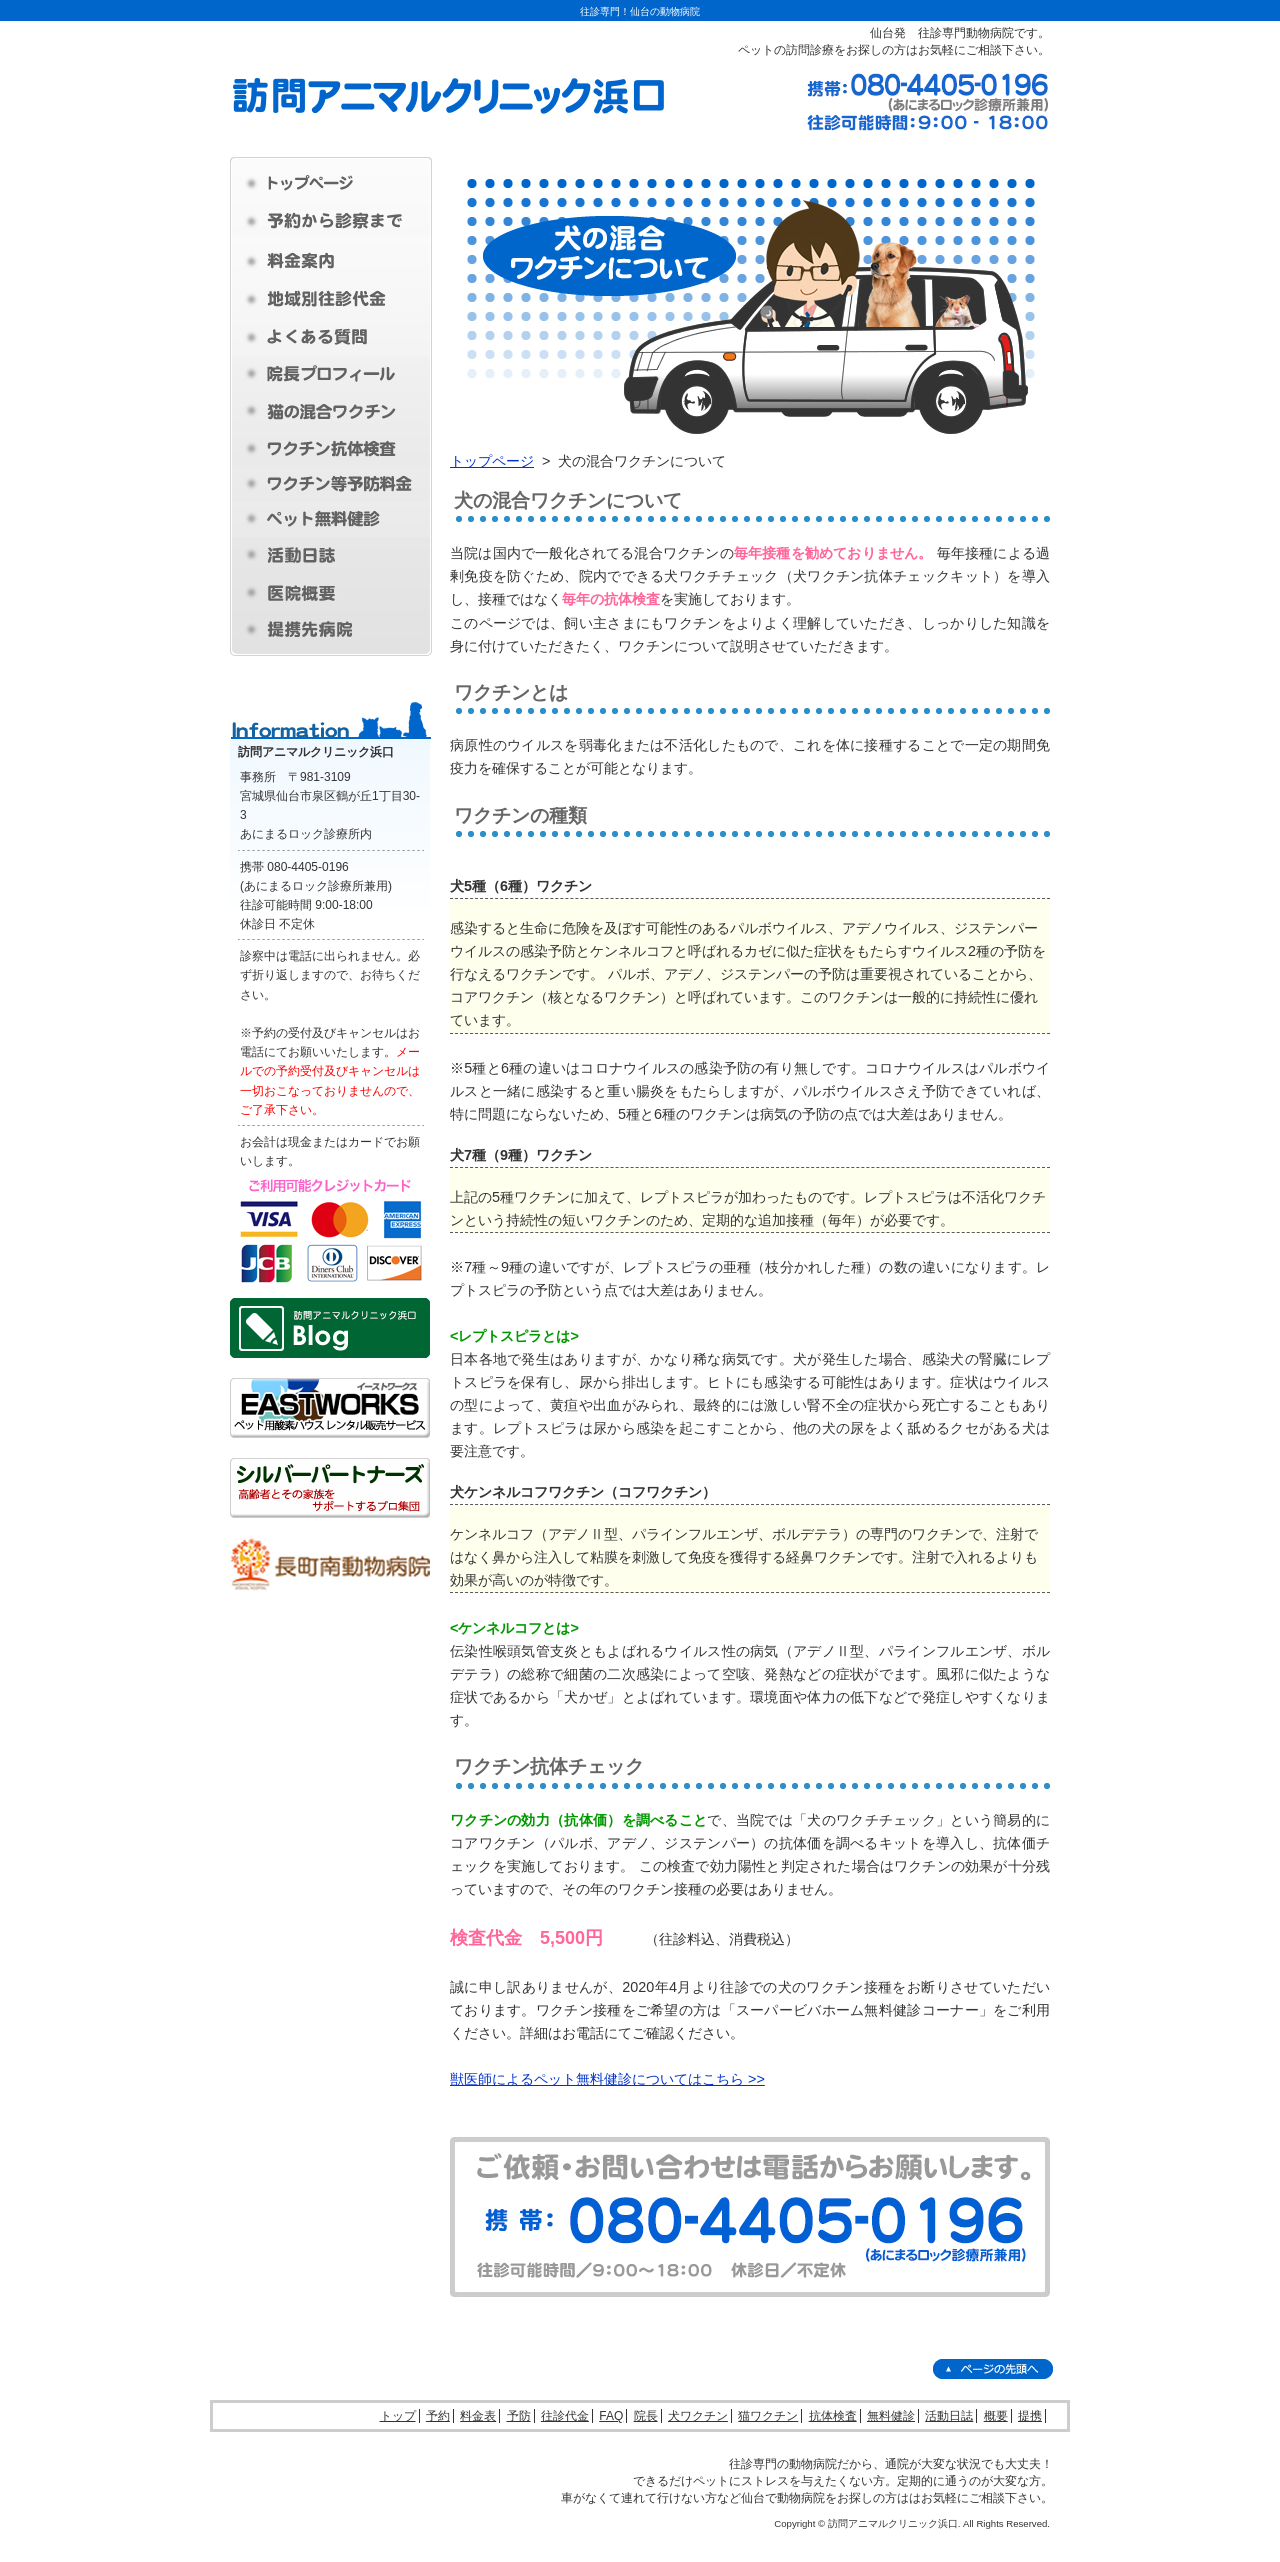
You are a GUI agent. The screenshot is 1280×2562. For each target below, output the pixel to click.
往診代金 (565, 2416)
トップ (398, 2416)
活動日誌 (949, 2416)
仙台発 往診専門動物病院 (942, 33)
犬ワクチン (698, 2416)
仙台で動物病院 (783, 2498)
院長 (646, 2416)
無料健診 (891, 2416)
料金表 (478, 2416)
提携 (1030, 2416)
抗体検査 (833, 2416)
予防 (519, 2416)
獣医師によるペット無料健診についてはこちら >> (607, 2079)
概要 (996, 2416)
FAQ (611, 2416)
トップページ (492, 461)
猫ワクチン (768, 2416)
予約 (438, 2416)
